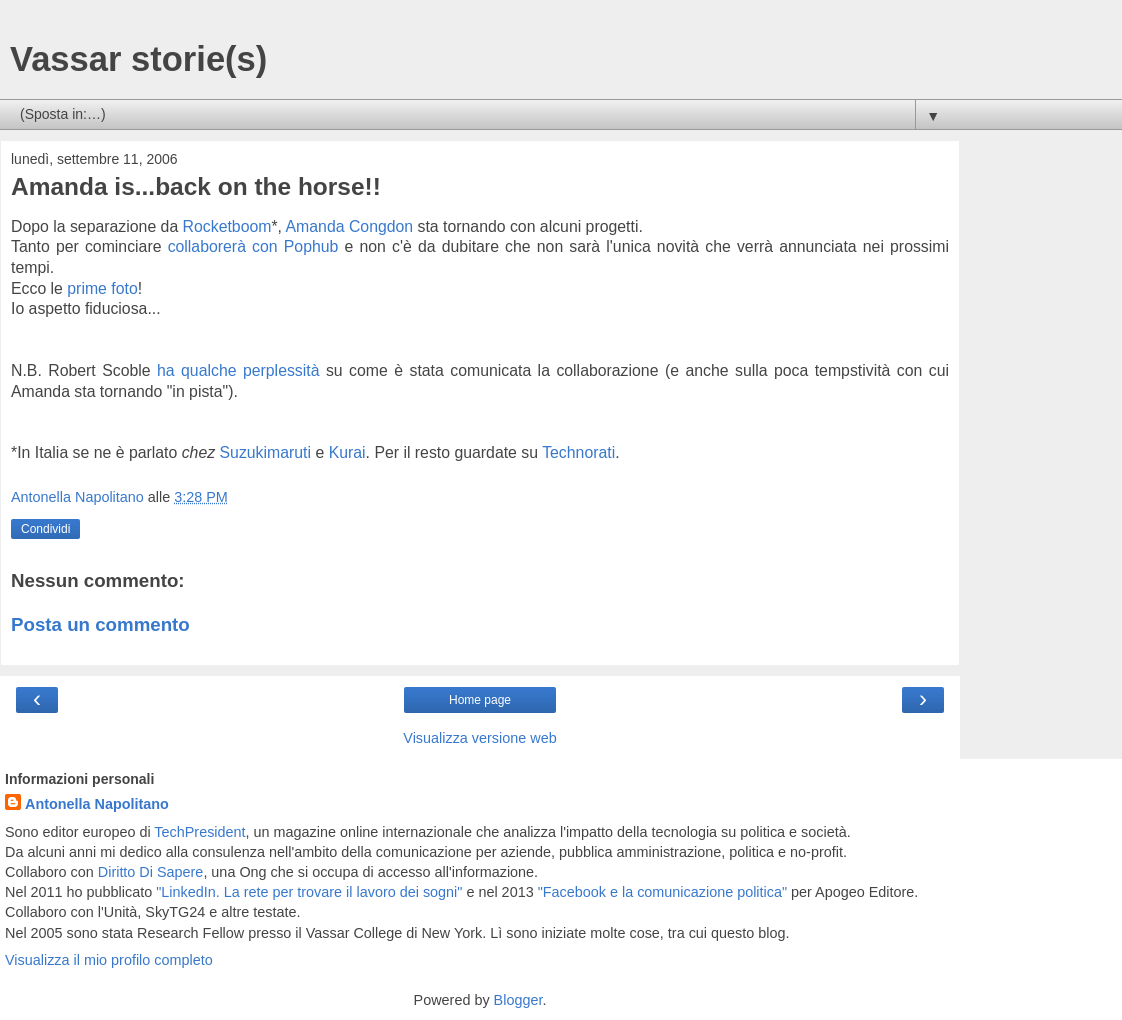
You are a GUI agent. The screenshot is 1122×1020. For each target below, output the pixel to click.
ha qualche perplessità (238, 370)
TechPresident (199, 832)
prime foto (102, 288)
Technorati (578, 452)
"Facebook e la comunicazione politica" (662, 892)
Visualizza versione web (479, 738)
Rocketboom (227, 226)
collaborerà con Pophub (253, 246)
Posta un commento (100, 624)
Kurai (347, 452)
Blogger (518, 1000)
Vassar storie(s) (138, 59)
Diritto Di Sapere (151, 872)
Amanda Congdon (350, 226)
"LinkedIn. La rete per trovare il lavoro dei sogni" (309, 892)
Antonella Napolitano (97, 804)
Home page (480, 700)
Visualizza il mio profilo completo (109, 960)
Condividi (45, 529)
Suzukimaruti (265, 452)
